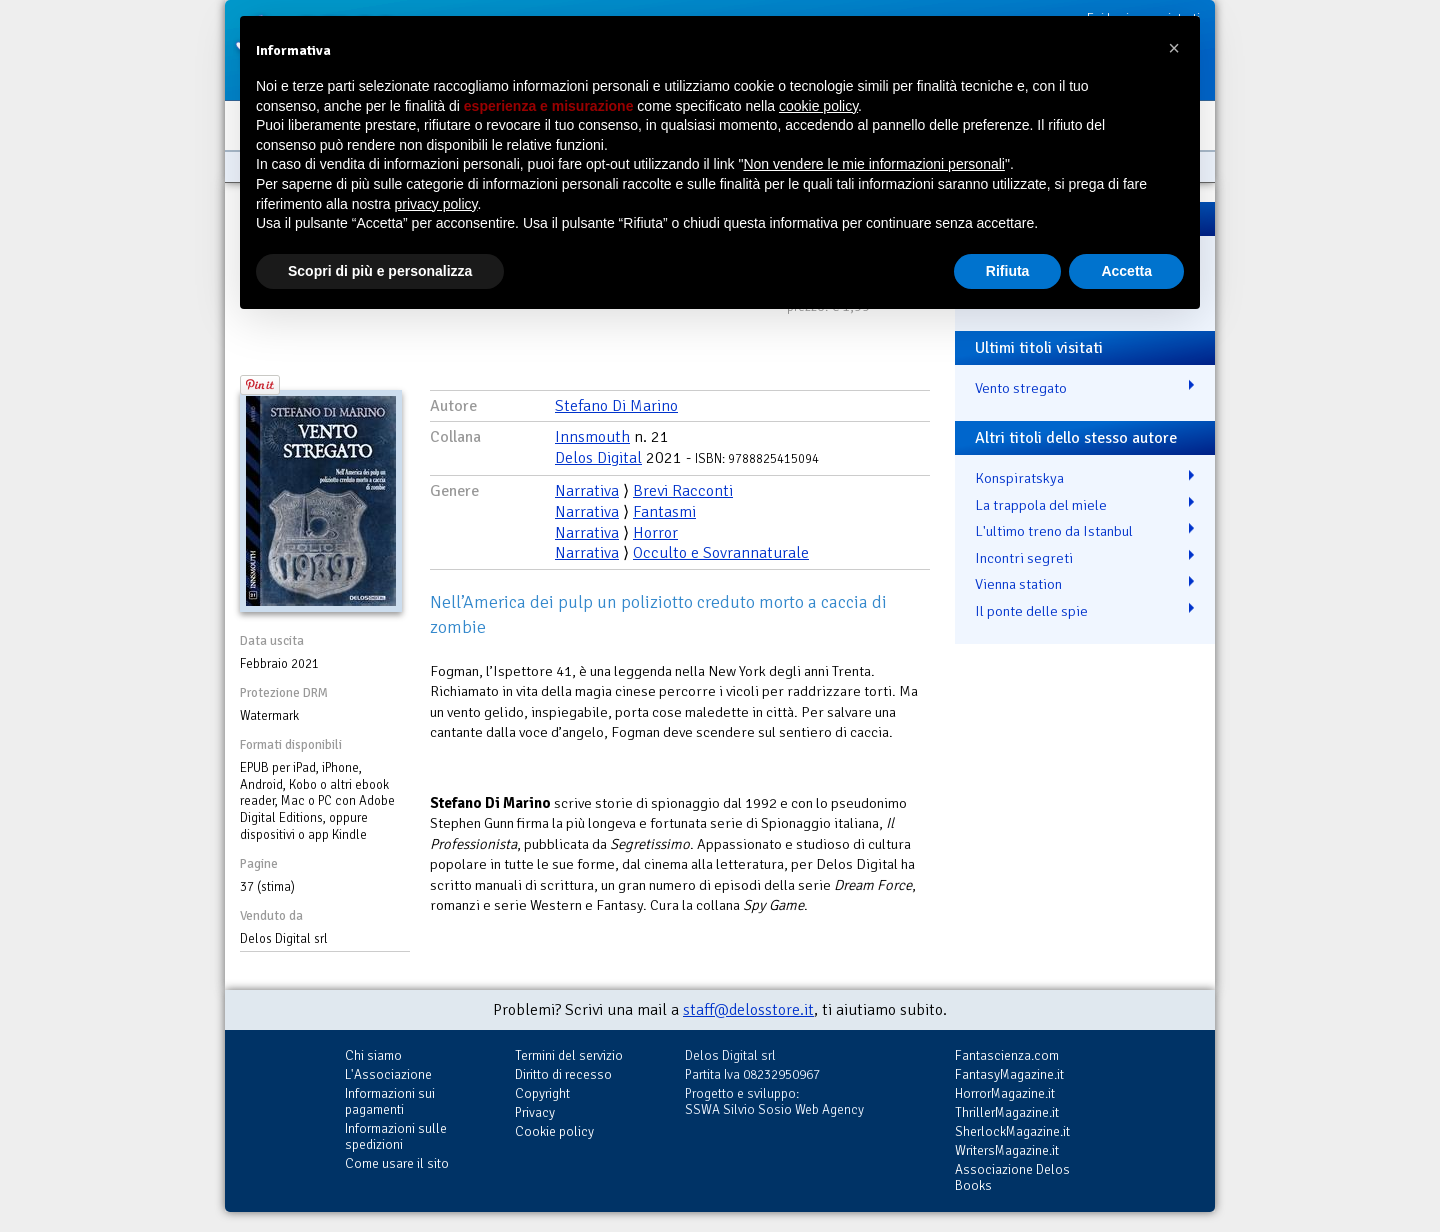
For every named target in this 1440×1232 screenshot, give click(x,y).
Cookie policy (554, 1131)
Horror (655, 533)
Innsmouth (592, 437)
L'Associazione (388, 1074)
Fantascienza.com (1007, 1055)
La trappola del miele (1041, 505)
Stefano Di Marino (616, 406)
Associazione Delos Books (1012, 1177)
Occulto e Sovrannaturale (721, 553)
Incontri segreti (1024, 558)
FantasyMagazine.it (1009, 1074)
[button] (1174, 48)
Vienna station (1018, 584)
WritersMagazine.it (1007, 1150)
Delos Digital (598, 458)
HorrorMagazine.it (1005, 1093)
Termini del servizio (569, 1055)
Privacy (535, 1112)
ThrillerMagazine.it (1007, 1112)
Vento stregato (1021, 388)
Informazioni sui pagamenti (390, 1101)
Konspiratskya (1019, 478)
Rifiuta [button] (1008, 271)
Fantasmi (664, 512)
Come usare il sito (397, 1163)
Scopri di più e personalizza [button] (380, 271)
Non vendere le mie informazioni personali (873, 164)
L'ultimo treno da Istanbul (1054, 531)
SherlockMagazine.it (1012, 1131)
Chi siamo (373, 1055)
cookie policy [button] (818, 106)
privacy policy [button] (436, 204)
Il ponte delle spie (1031, 611)
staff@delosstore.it (748, 1010)
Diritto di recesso (563, 1074)
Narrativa (587, 491)
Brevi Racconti (683, 491)
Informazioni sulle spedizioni (396, 1136)
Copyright (542, 1093)
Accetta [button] (1126, 271)
